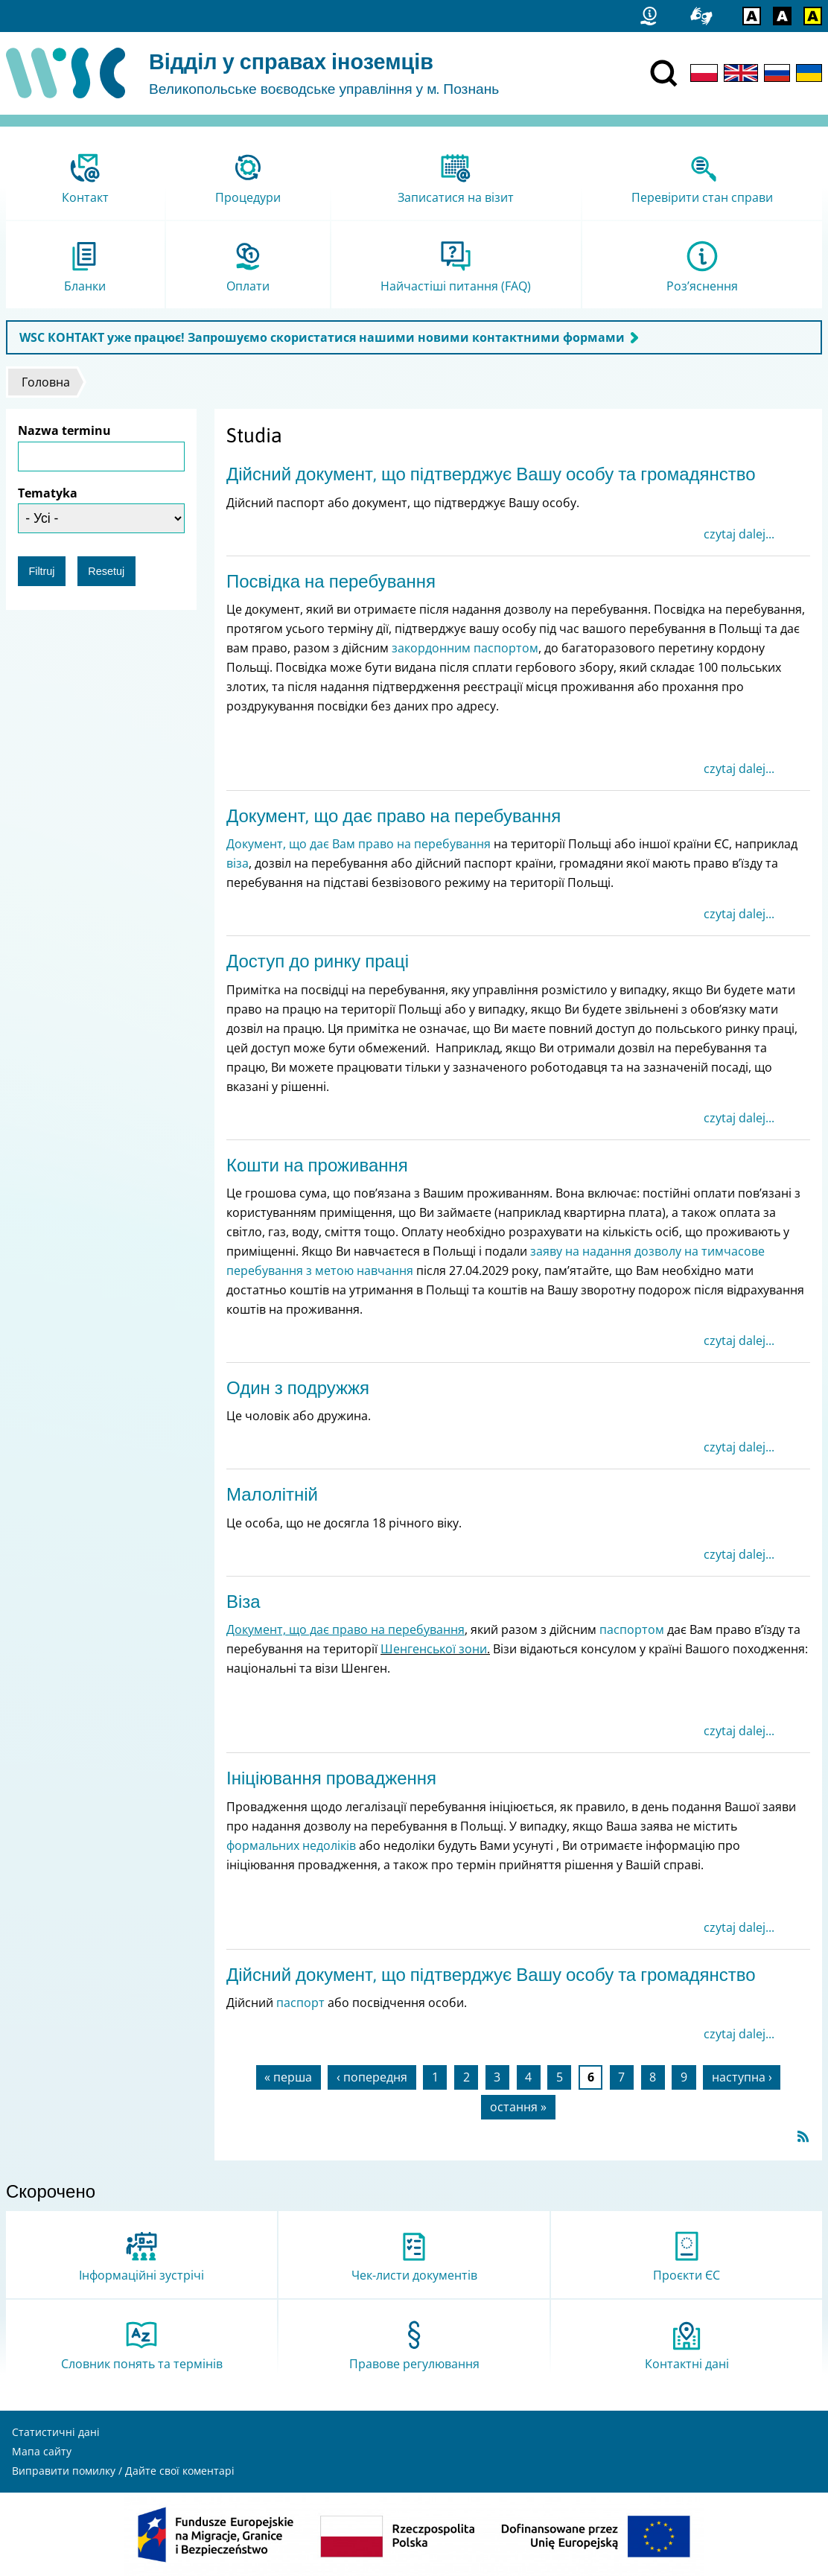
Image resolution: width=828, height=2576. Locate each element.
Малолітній (272, 1494)
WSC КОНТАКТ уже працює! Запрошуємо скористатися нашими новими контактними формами (322, 337)
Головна (46, 382)
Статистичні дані (56, 2432)
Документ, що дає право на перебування (393, 816)
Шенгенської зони (433, 1649)
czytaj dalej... (739, 534)
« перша (288, 2077)
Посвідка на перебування (331, 581)
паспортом (631, 1629)
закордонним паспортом (465, 648)
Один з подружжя (297, 1388)
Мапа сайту (41, 2451)
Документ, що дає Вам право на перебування (358, 844)
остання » (518, 2107)
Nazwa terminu (64, 430)
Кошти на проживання (317, 1165)
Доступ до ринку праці (317, 961)
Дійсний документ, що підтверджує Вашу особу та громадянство (491, 474)
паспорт (300, 2002)
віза (237, 863)
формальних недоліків (291, 1845)
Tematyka (47, 493)
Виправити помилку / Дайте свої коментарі (123, 2471)
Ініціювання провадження (331, 1778)
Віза (243, 1601)
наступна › (742, 2077)
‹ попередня (372, 2077)
